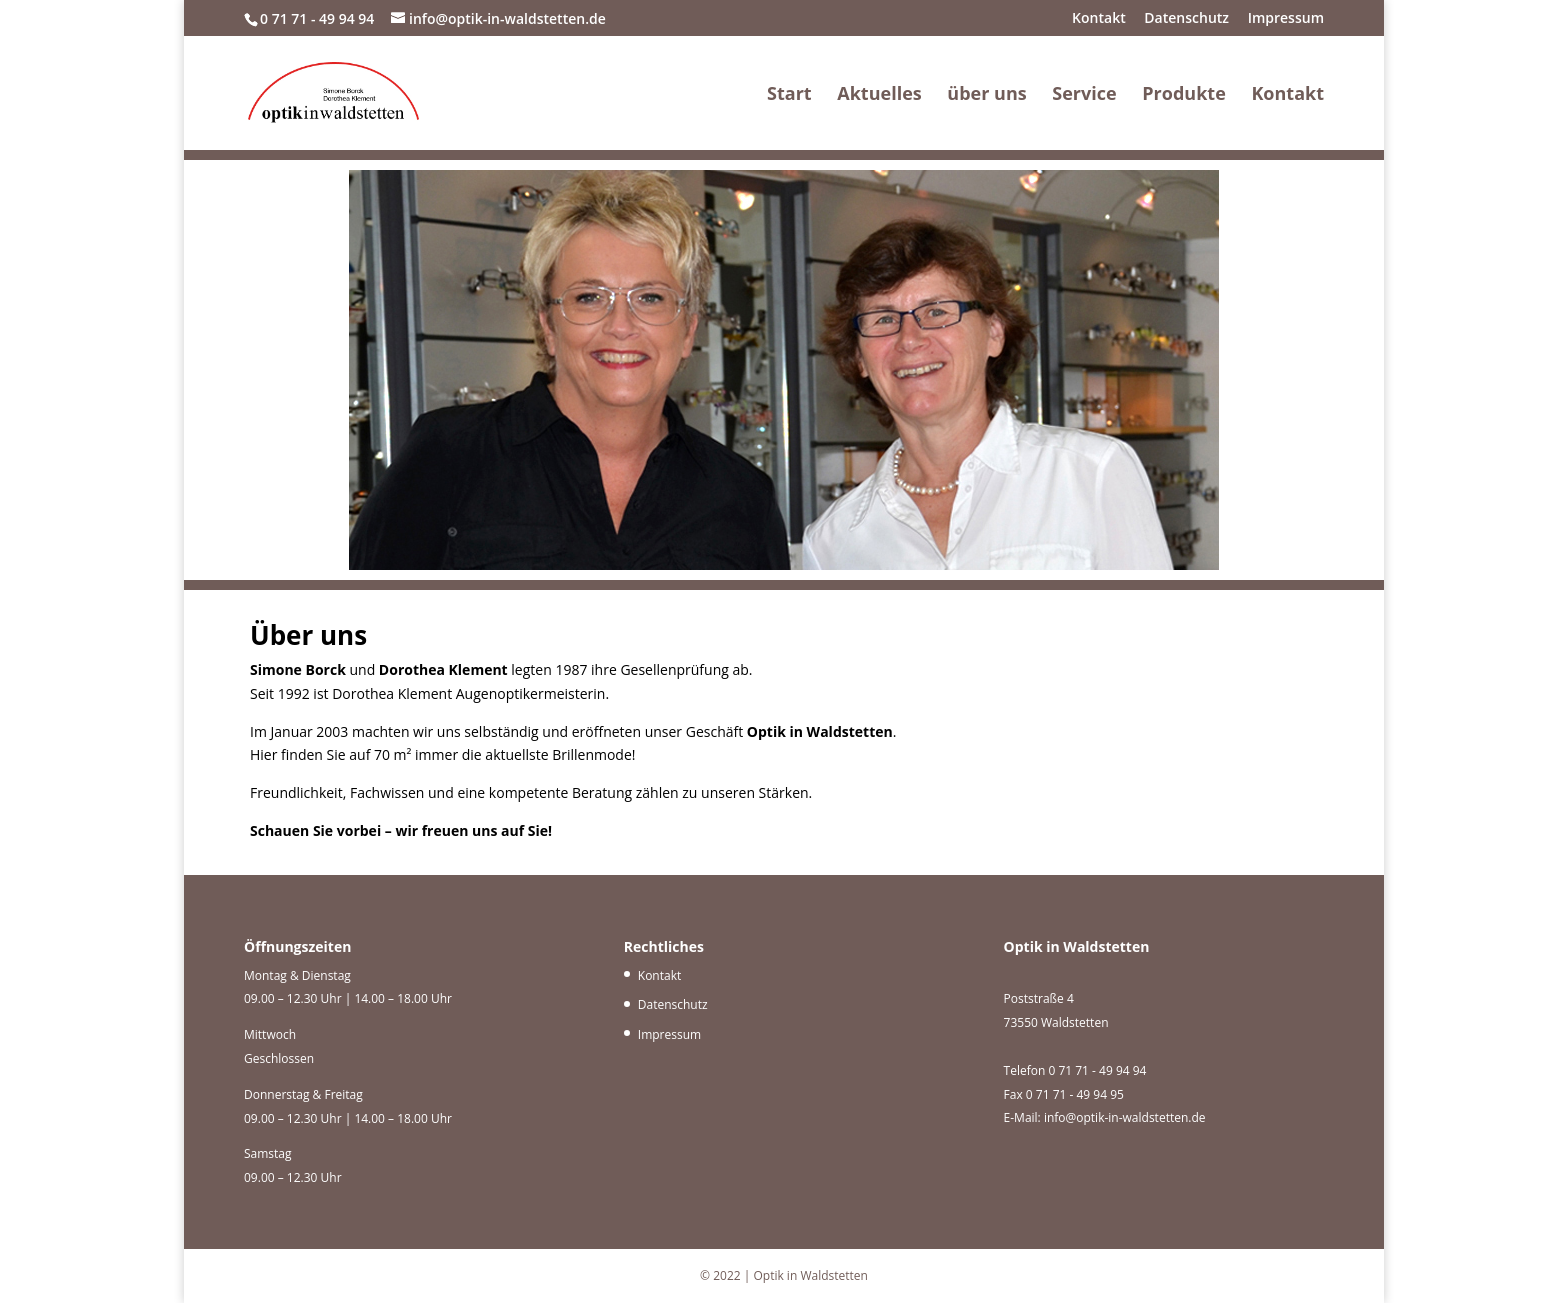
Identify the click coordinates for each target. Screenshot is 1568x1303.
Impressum (1286, 19)
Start (789, 95)
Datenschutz (1186, 19)
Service (1084, 95)
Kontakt (1099, 19)
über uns (986, 95)
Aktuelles (879, 95)
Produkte (1183, 95)
